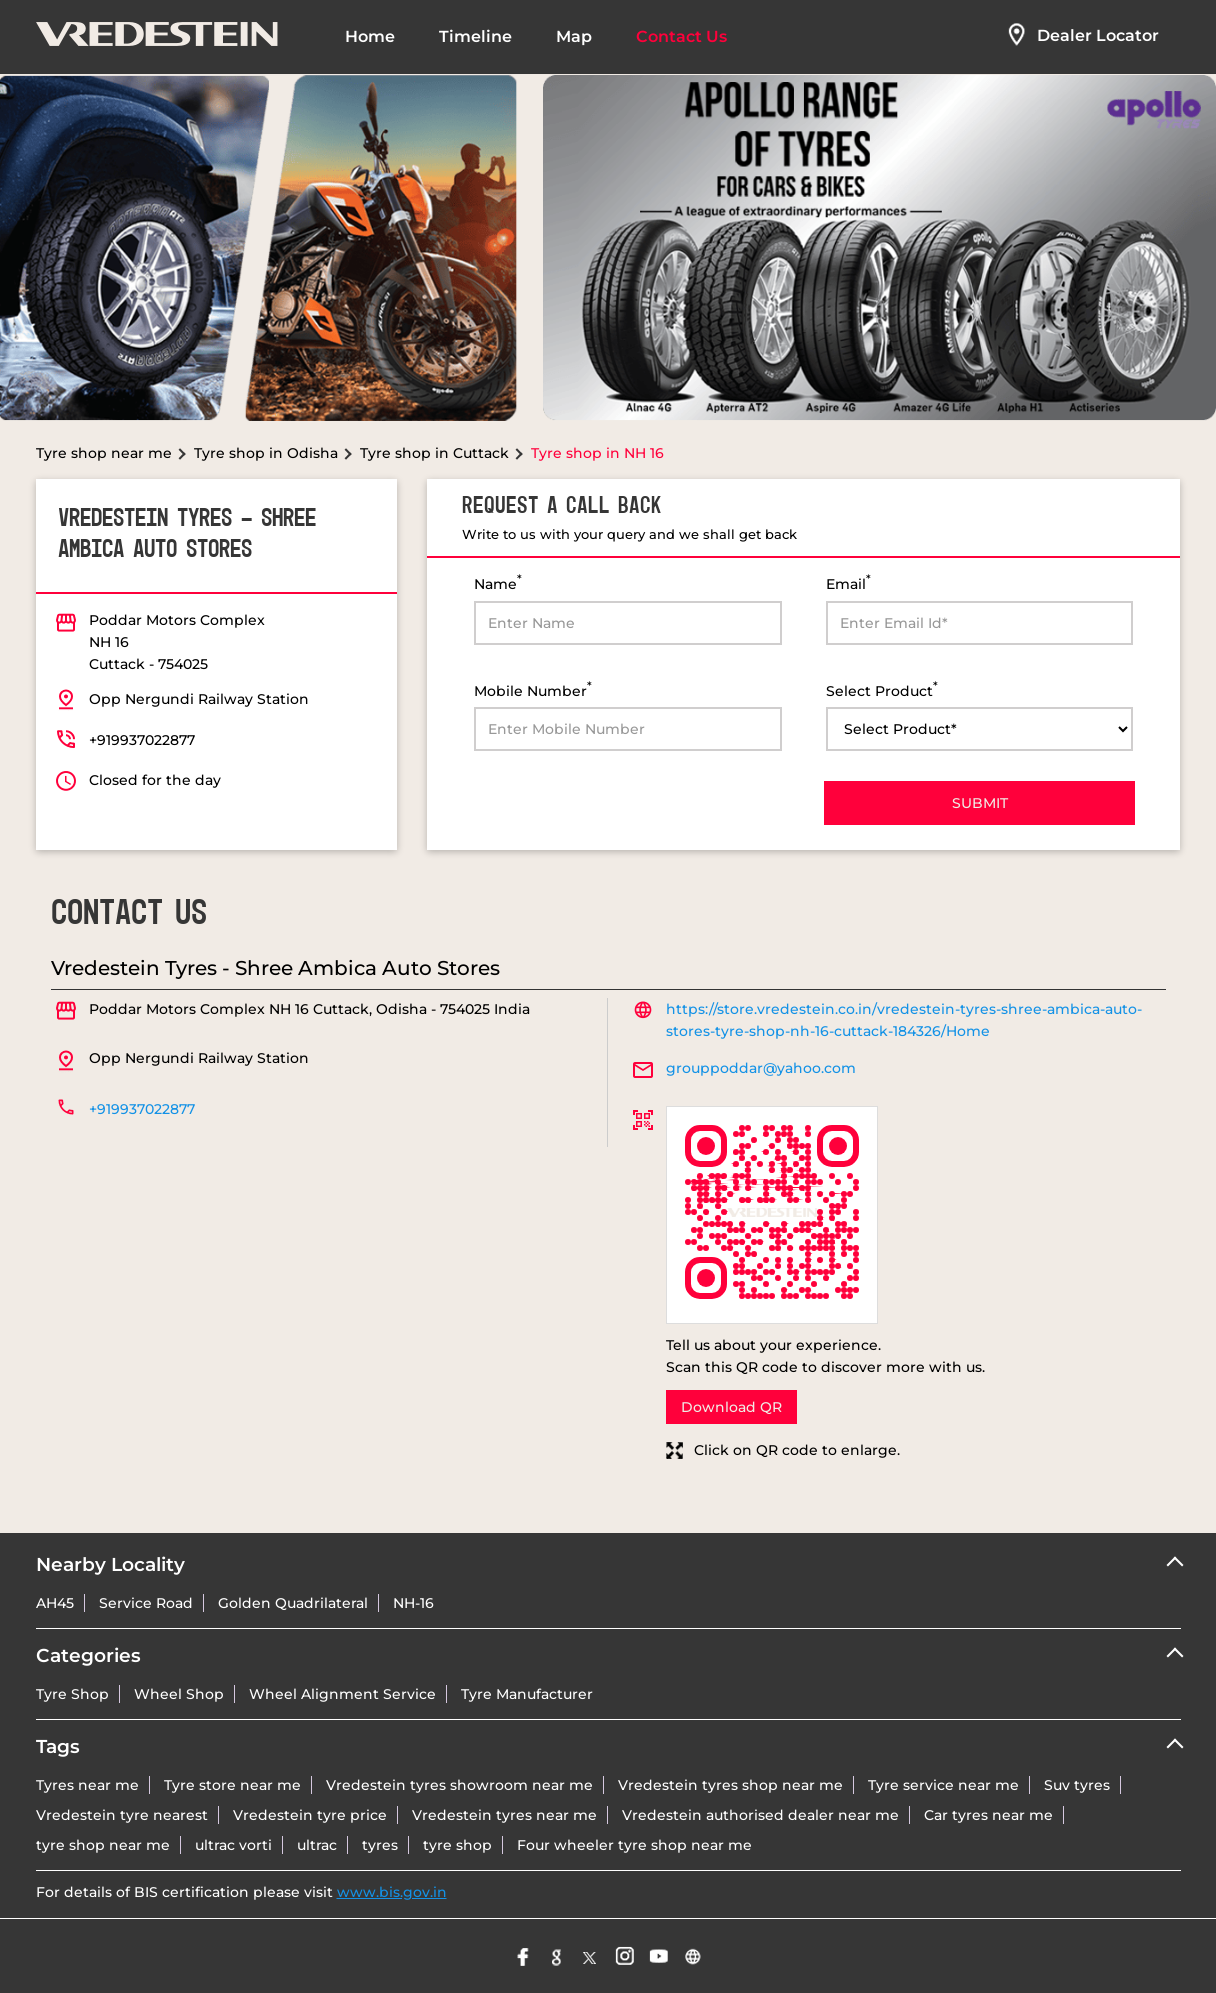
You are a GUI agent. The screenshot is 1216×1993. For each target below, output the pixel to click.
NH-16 (413, 1603)
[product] (980, 729)
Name (498, 582)
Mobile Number (533, 689)
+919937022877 (142, 740)
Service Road (146, 1603)
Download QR (731, 1407)
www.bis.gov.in (392, 1892)
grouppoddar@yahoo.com (761, 1068)
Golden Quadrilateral (293, 1603)
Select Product (882, 689)
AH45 (55, 1603)
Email (848, 582)
